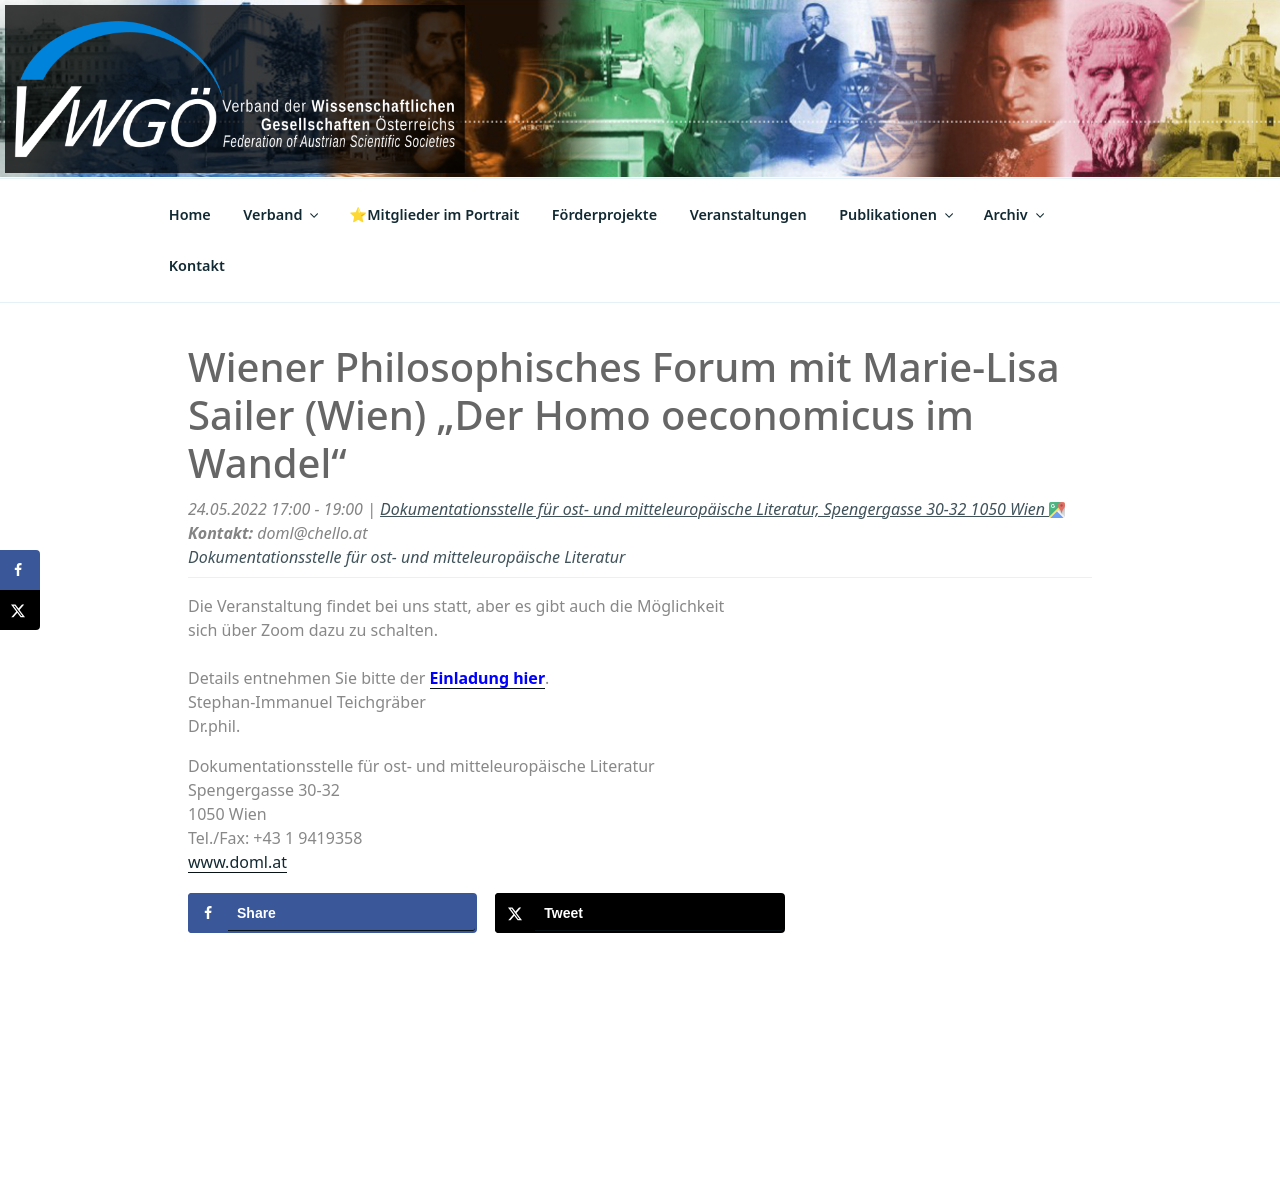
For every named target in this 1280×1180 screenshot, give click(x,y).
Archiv (1015, 214)
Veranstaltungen (748, 214)
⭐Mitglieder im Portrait (434, 214)
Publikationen (897, 214)
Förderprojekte (604, 214)
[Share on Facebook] (332, 913)
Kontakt (197, 265)
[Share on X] (639, 913)
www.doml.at (237, 862)
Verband (282, 214)
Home (190, 214)
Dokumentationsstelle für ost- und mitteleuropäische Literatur (406, 557)
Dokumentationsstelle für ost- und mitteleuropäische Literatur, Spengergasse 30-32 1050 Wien (722, 509)
